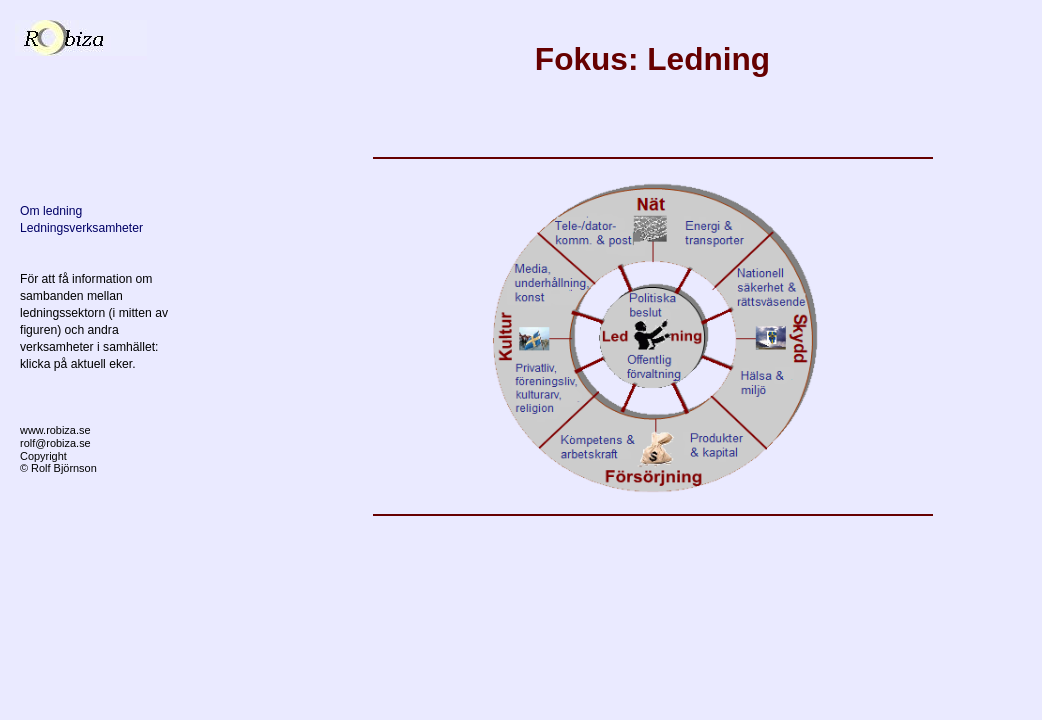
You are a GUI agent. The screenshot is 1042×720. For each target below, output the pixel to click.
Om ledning (51, 211)
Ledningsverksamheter (81, 228)
